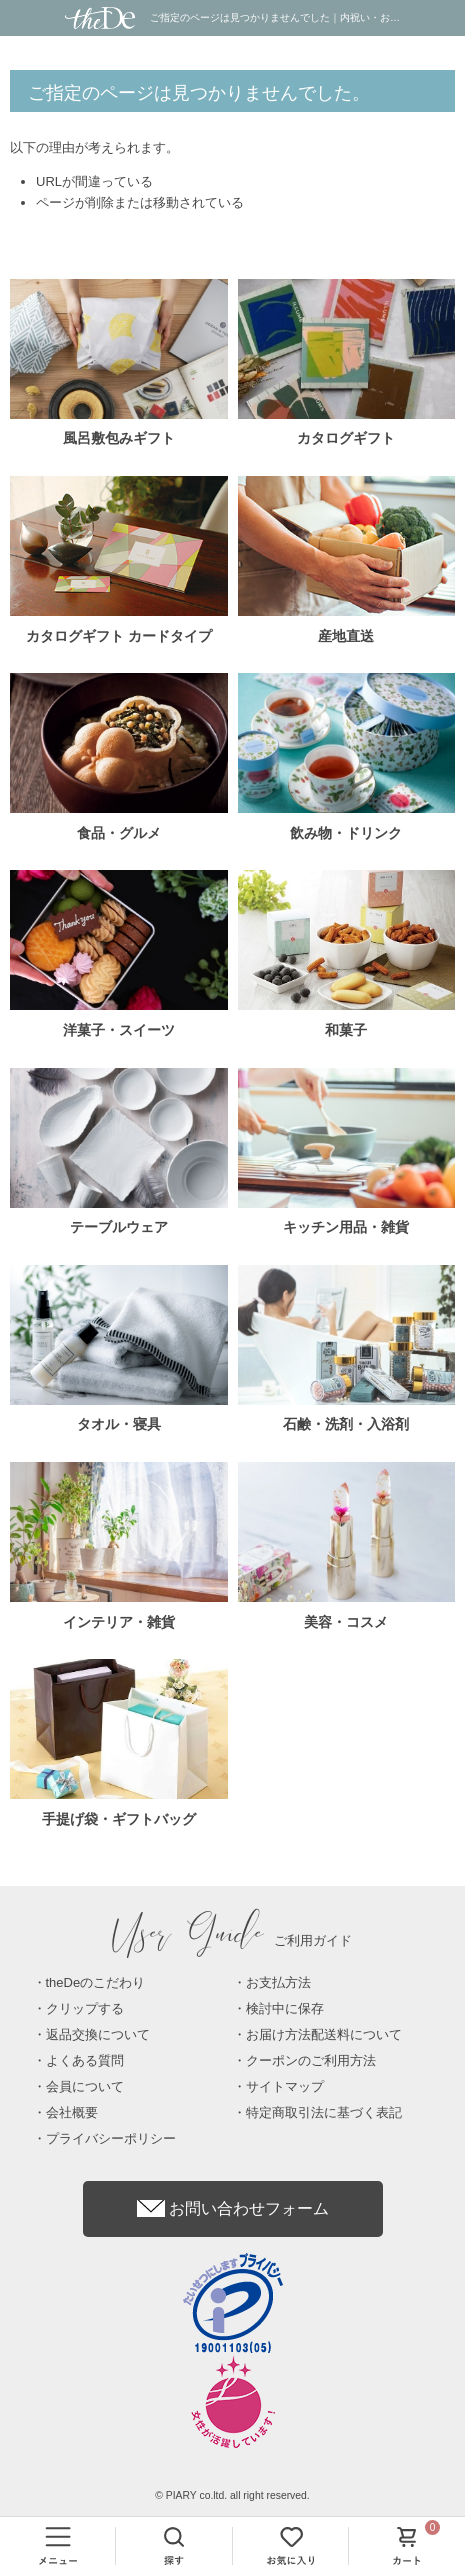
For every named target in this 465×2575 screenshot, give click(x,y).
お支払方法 (278, 1982)
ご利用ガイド (233, 1940)
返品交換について (98, 2034)
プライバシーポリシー (111, 2138)
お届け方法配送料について (324, 2034)
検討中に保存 (285, 2008)
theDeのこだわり (96, 1982)
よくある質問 (85, 2060)
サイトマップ (285, 2086)
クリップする (85, 2008)
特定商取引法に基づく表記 (324, 2112)
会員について (85, 2086)
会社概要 (72, 2112)
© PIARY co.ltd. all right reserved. (232, 2495)
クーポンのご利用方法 (311, 2060)
